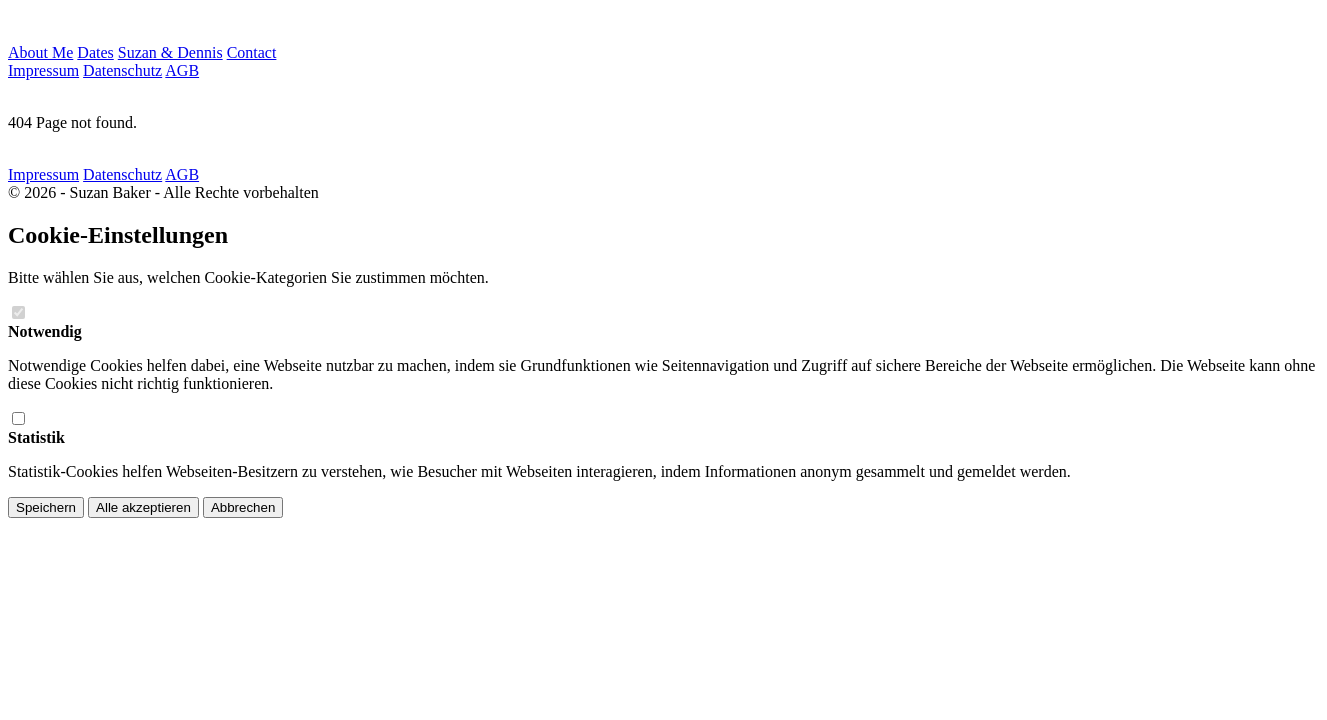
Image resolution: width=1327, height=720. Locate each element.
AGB (182, 70)
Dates (95, 52)
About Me (40, 52)
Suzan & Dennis (170, 52)
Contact (252, 52)
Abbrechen (243, 507)
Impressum (43, 70)
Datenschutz (122, 70)
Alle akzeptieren (143, 507)
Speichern (46, 507)
